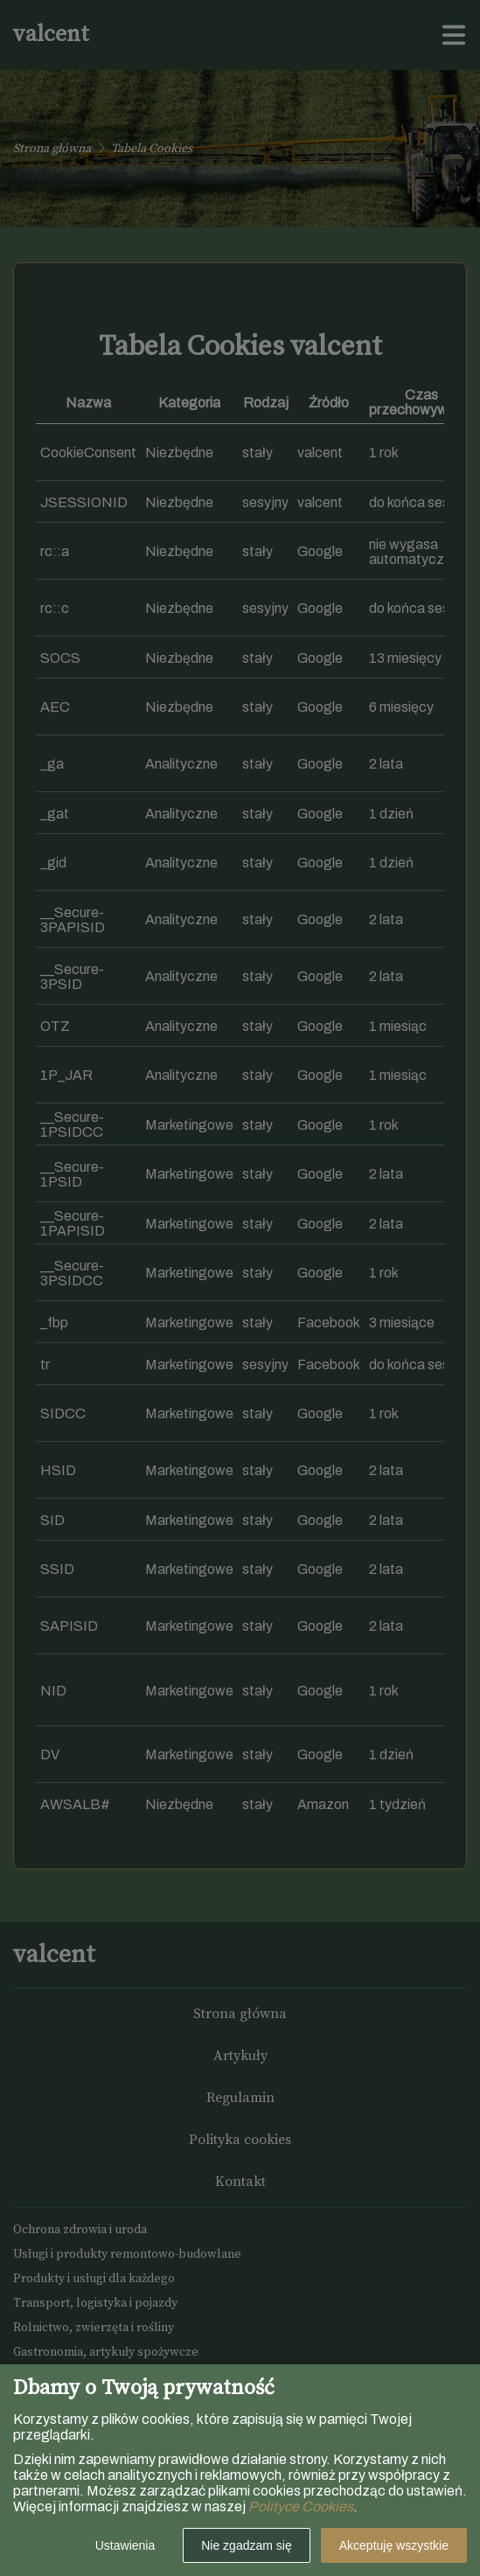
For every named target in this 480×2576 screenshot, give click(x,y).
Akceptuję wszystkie (394, 2545)
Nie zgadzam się (246, 2545)
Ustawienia (125, 2545)
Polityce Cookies (300, 2506)
